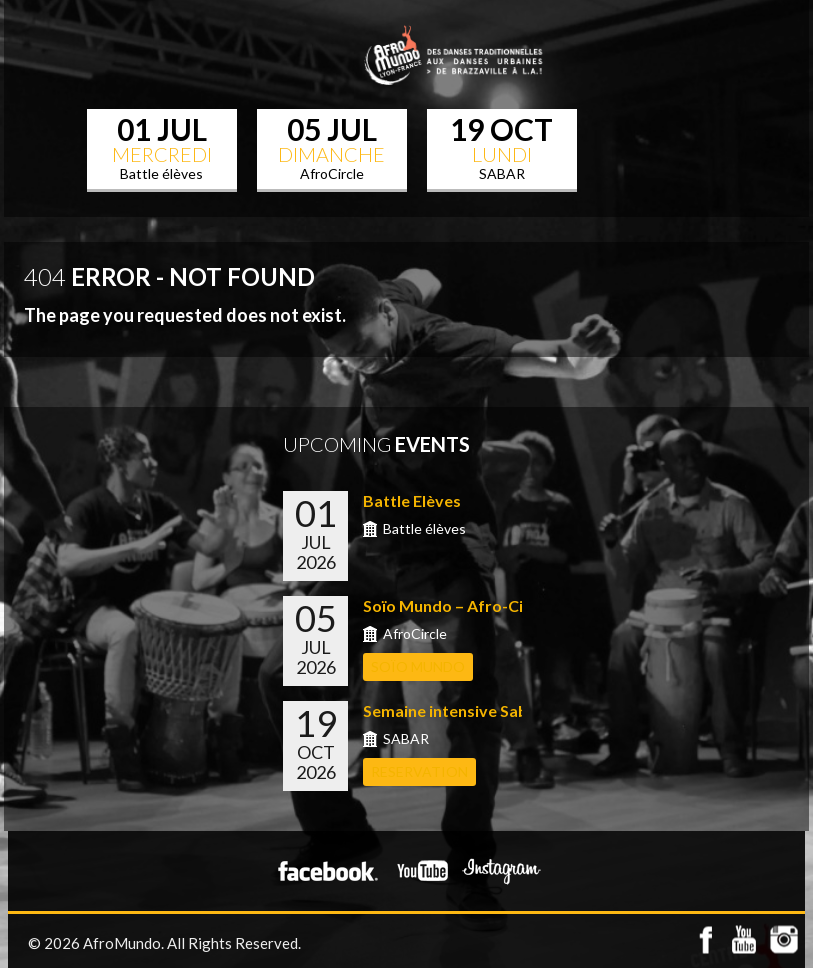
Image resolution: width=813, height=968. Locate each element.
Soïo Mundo (418, 666)
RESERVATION (419, 771)
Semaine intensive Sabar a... (465, 710)
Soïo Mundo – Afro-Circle (457, 605)
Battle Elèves (412, 500)
